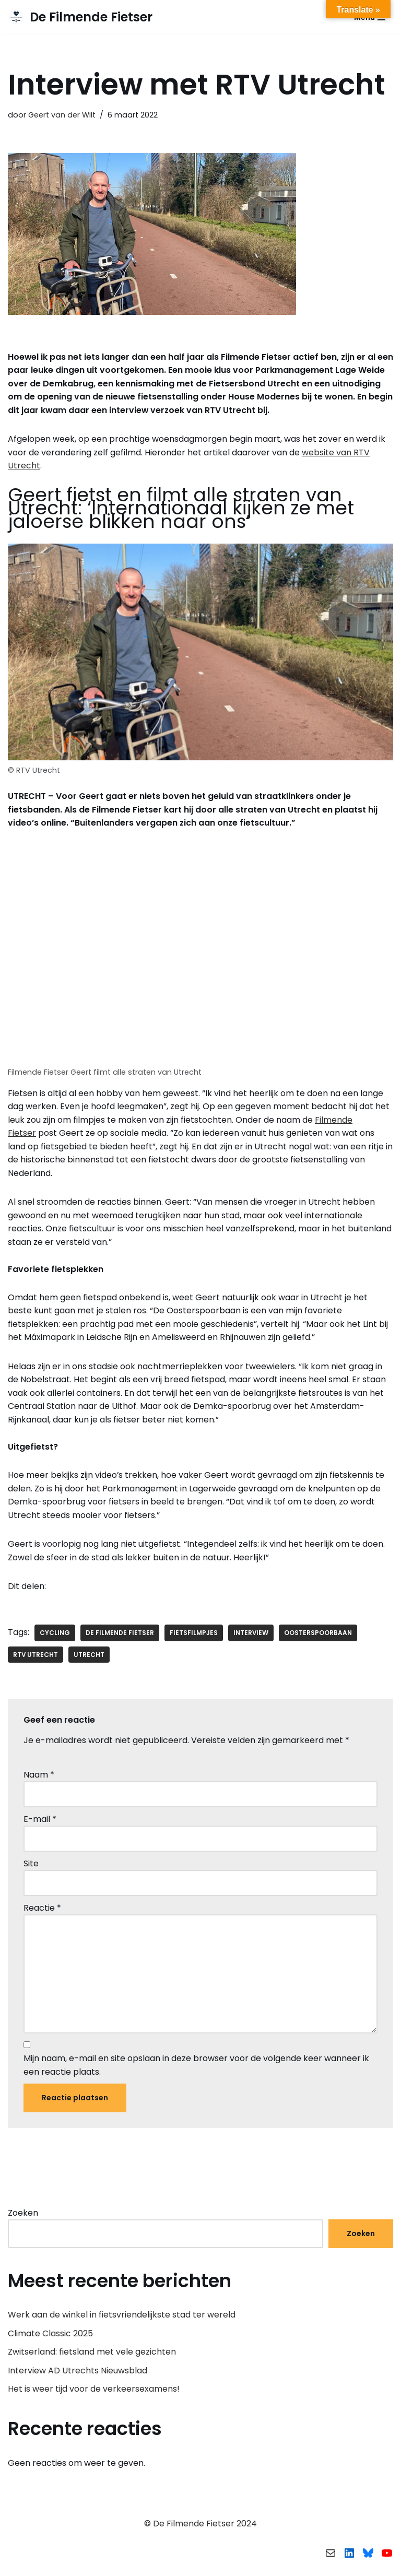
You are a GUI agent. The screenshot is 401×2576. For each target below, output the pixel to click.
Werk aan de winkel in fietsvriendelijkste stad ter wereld (121, 2319)
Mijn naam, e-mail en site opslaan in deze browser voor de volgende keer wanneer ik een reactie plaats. (196, 2068)
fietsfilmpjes (194, 1635)
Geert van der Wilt (62, 115)
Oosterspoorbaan (318, 1635)
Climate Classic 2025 (50, 2337)
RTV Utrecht (35, 1657)
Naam (38, 1777)
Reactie (42, 1911)
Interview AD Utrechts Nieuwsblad (77, 2374)
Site (31, 1866)
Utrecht (89, 1657)
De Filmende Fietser (120, 1635)
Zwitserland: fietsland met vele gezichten (92, 2356)
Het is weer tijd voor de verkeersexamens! (94, 2393)
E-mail (39, 1822)
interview (251, 1635)
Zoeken (23, 2216)
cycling (55, 1635)
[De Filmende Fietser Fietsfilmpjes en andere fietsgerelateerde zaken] (80, 17)
